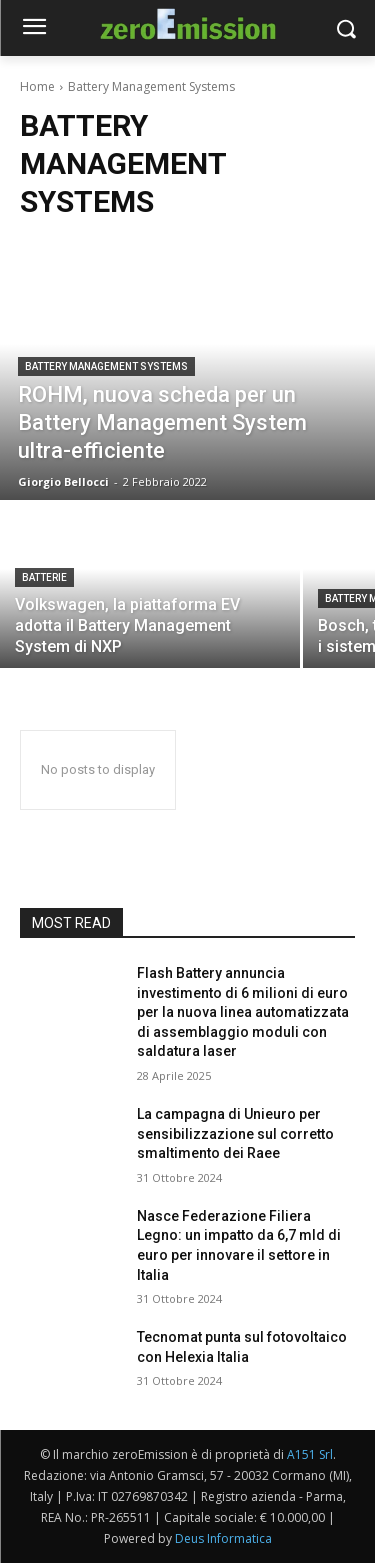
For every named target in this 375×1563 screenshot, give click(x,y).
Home (37, 86)
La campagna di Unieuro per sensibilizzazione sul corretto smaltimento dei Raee (235, 1133)
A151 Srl (310, 1454)
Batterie (44, 577)
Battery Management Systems (106, 366)
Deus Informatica (223, 1538)
